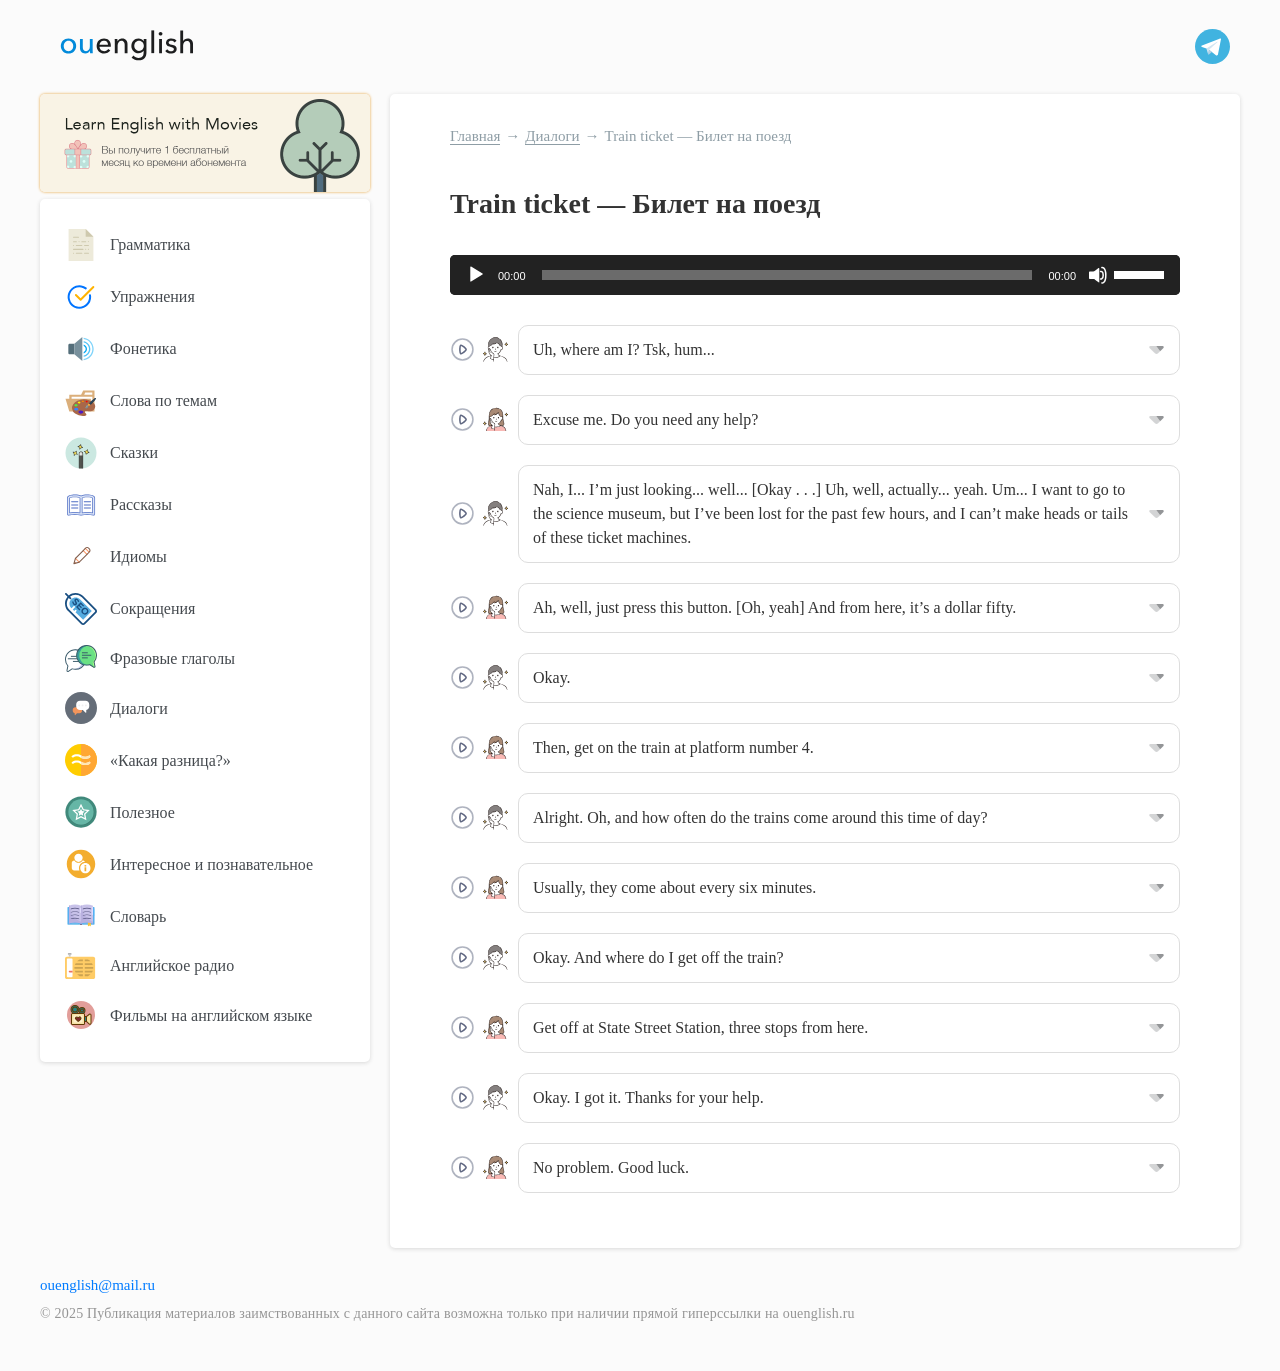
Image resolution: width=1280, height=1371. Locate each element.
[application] (815, 275)
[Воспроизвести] (476, 275)
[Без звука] (1098, 275)
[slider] (787, 275)
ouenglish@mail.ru (97, 1285)
